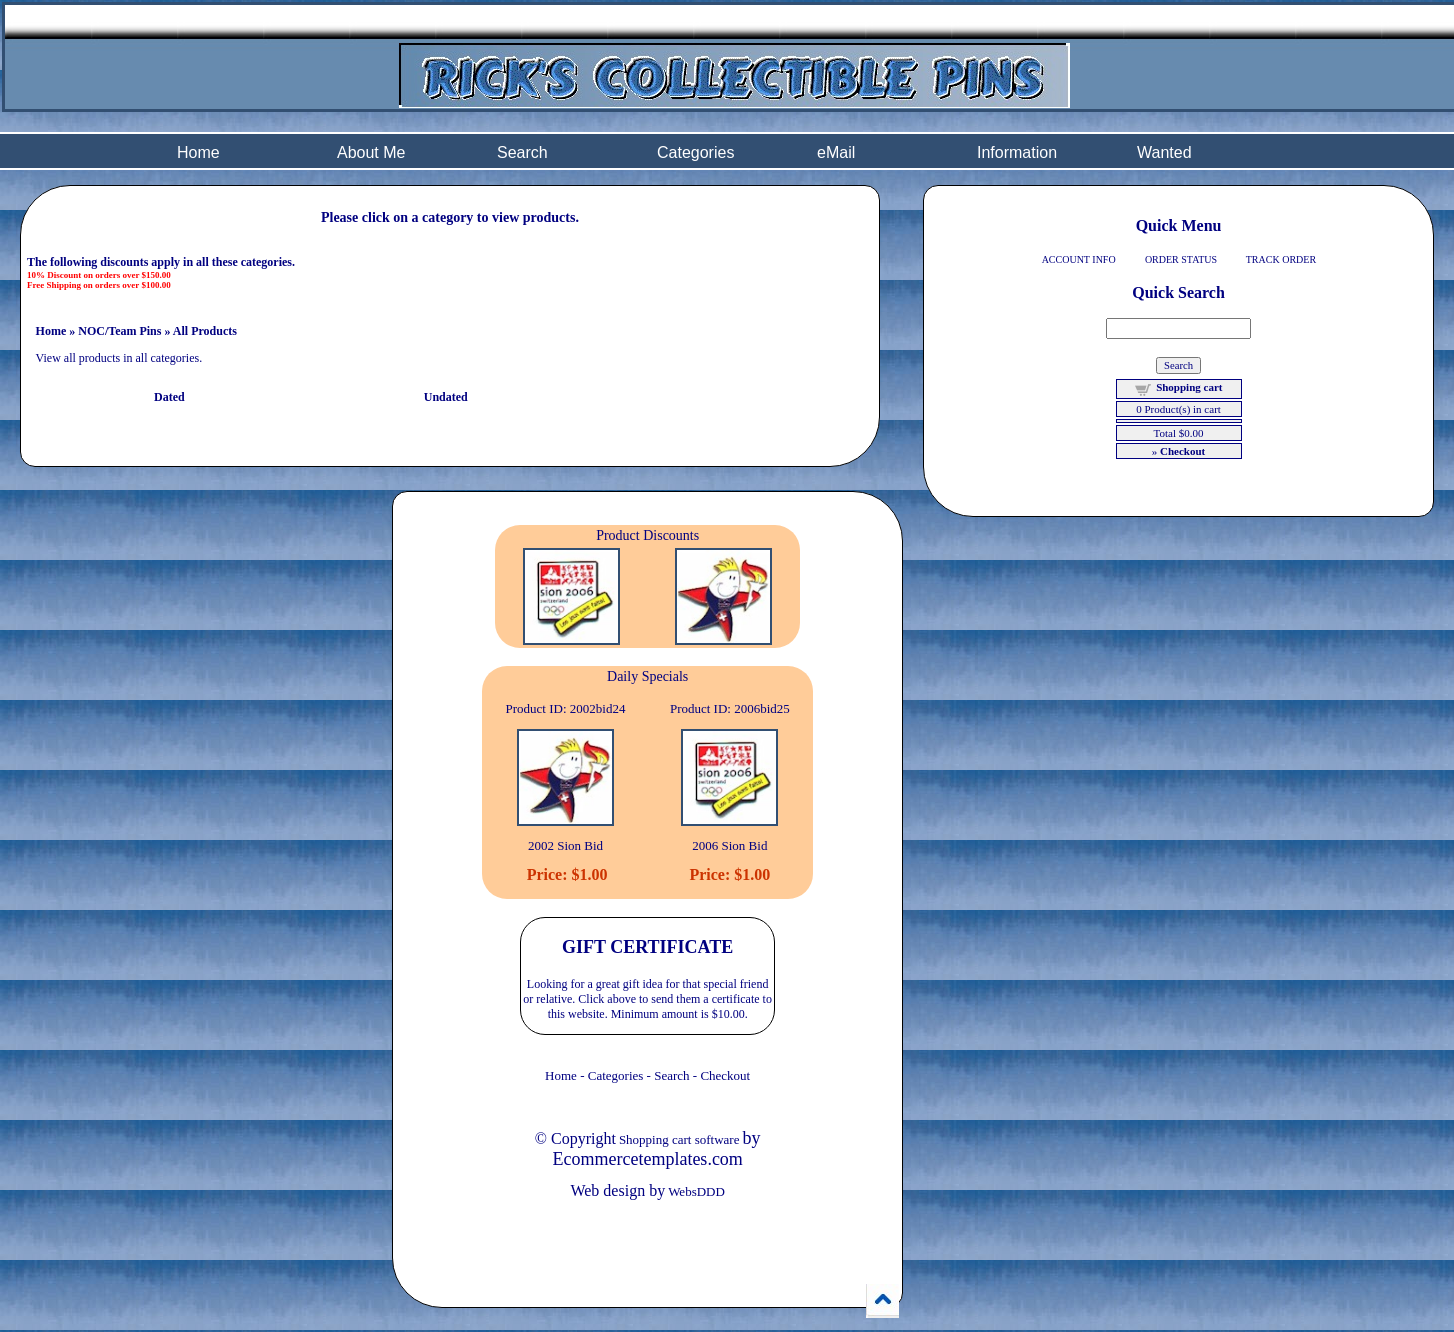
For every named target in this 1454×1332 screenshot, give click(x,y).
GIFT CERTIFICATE (647, 947)
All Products (205, 331)
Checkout (725, 1075)
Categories (695, 152)
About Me (371, 152)
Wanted (1164, 152)
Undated (446, 397)
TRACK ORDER (1281, 259)
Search (522, 152)
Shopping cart (1189, 387)
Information (1017, 152)
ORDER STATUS (1181, 259)
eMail (836, 152)
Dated (169, 397)
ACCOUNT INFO (1079, 259)
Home (198, 152)
